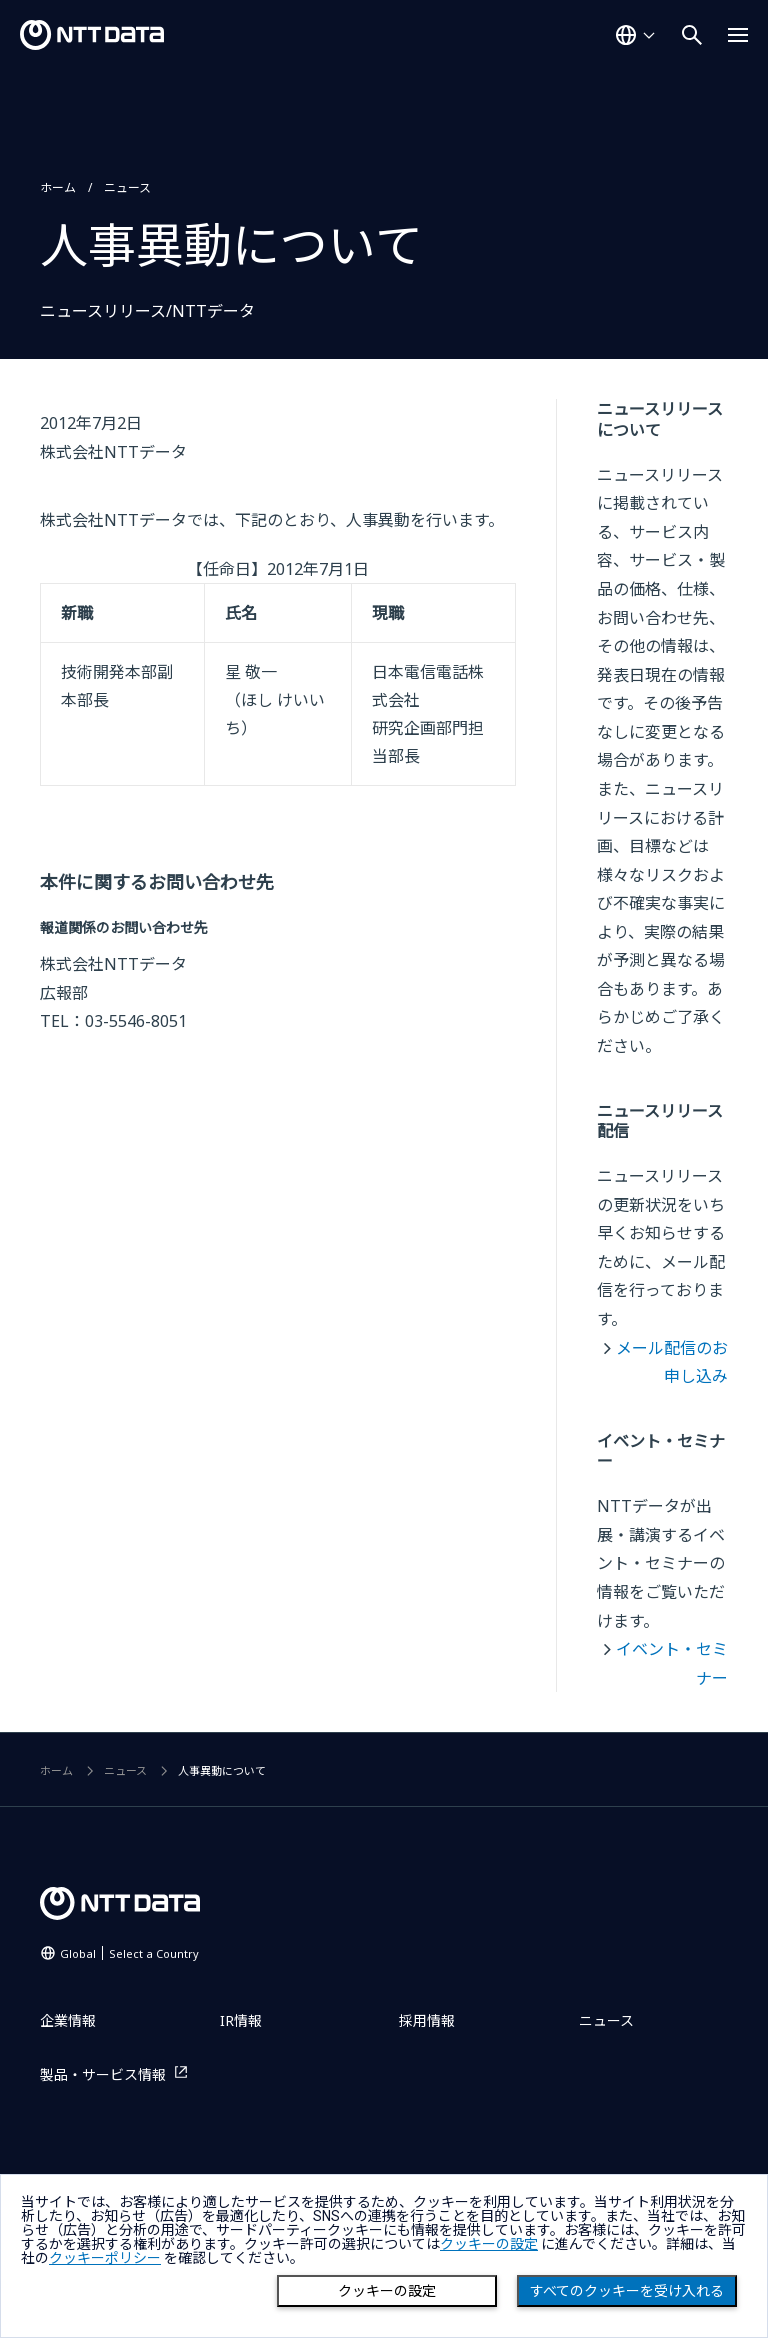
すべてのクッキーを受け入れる (627, 2291)
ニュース (127, 187)
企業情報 (68, 2020)
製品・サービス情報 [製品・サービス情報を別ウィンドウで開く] (103, 2074)
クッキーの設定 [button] (489, 2244)
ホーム (58, 187)
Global (129, 1953)
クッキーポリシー (105, 2258)
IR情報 (241, 2020)
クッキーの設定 (387, 2291)
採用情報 (427, 2020)
